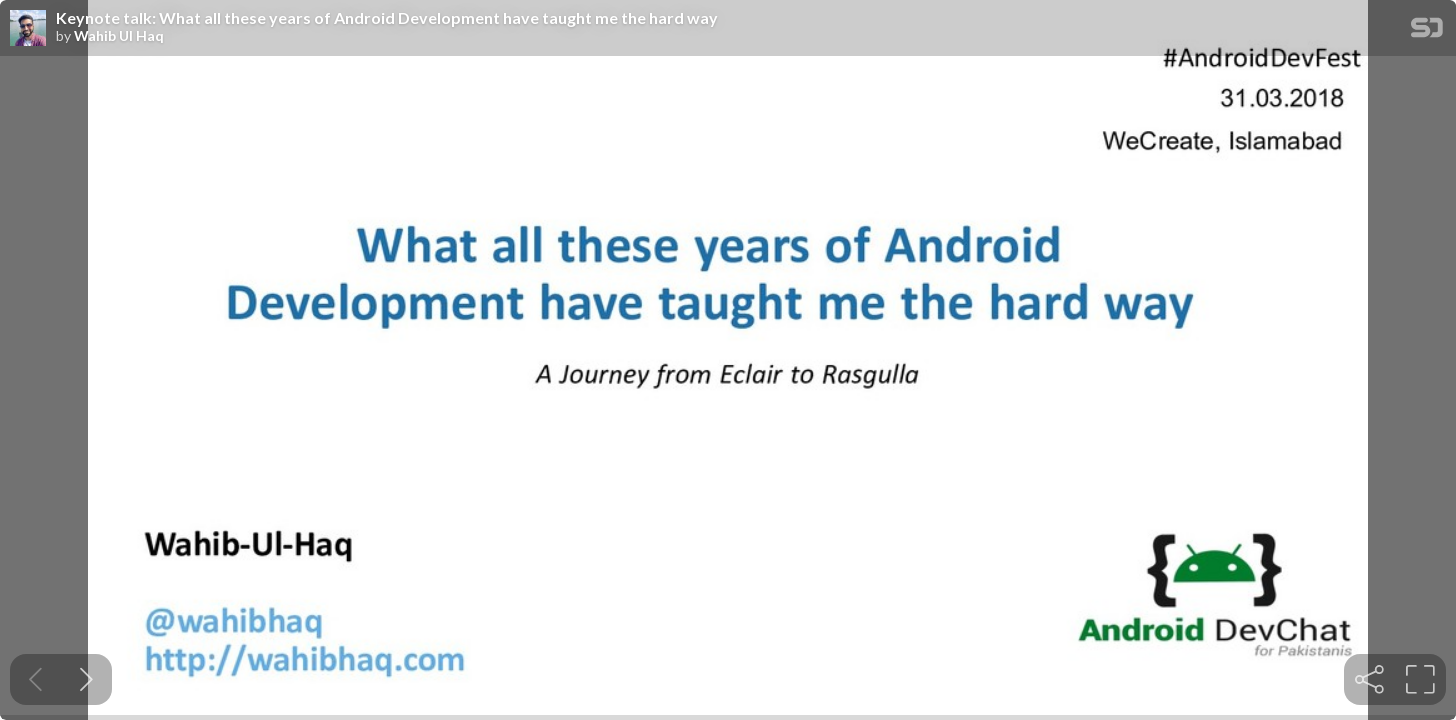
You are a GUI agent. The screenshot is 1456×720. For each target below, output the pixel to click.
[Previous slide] (35, 679)
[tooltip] (1369, 679)
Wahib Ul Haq (119, 36)
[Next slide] (86, 679)
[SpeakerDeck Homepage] (1427, 31)
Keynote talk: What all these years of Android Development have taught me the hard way (387, 18)
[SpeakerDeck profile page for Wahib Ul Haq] (28, 29)
